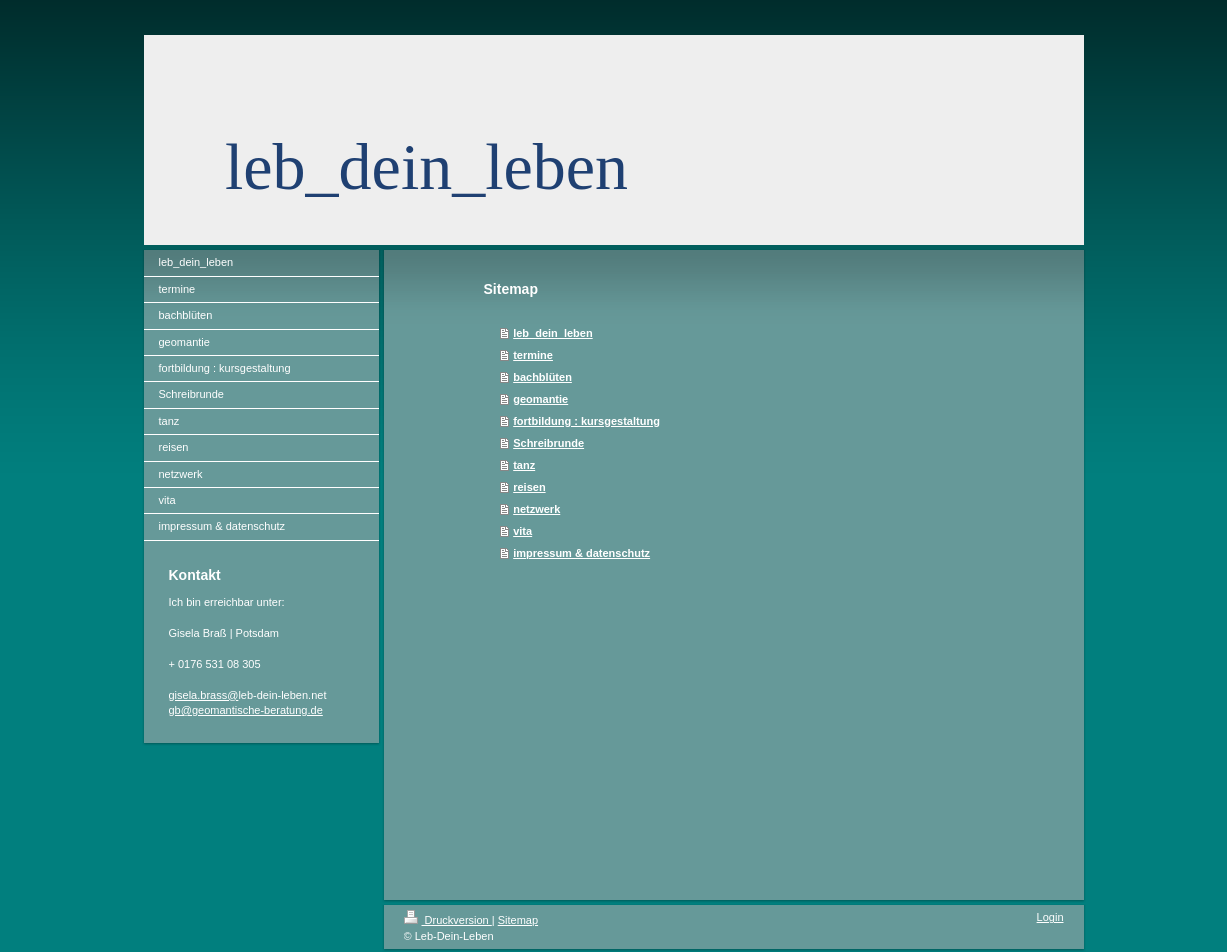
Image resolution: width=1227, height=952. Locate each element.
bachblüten (542, 377)
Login (1050, 917)
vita (522, 531)
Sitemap (518, 920)
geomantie (540, 399)
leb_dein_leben (552, 333)
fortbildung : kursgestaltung (586, 421)
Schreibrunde (548, 443)
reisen (529, 487)
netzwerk (536, 509)
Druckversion (448, 920)
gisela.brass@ (204, 695)
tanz (524, 465)
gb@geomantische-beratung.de (246, 710)
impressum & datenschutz (581, 553)
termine (533, 355)
